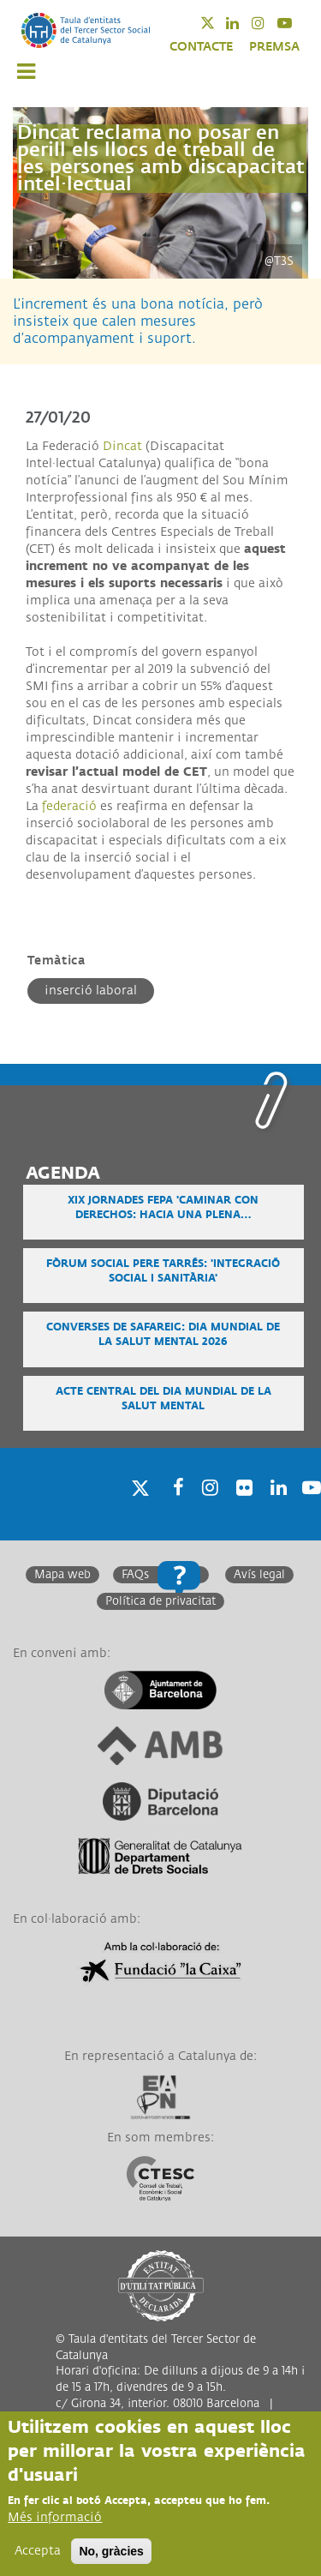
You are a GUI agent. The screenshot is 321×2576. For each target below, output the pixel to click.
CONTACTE (201, 46)
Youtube (296, 22)
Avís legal (259, 1575)
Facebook (173, 1509)
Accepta (38, 2550)
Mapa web (62, 1575)
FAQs (135, 1575)
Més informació (55, 2517)
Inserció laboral (91, 990)
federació (69, 806)
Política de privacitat (160, 1601)
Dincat (122, 446)
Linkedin (243, 22)
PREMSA (274, 46)
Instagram (269, 22)
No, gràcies (111, 2551)
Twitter (219, 22)
